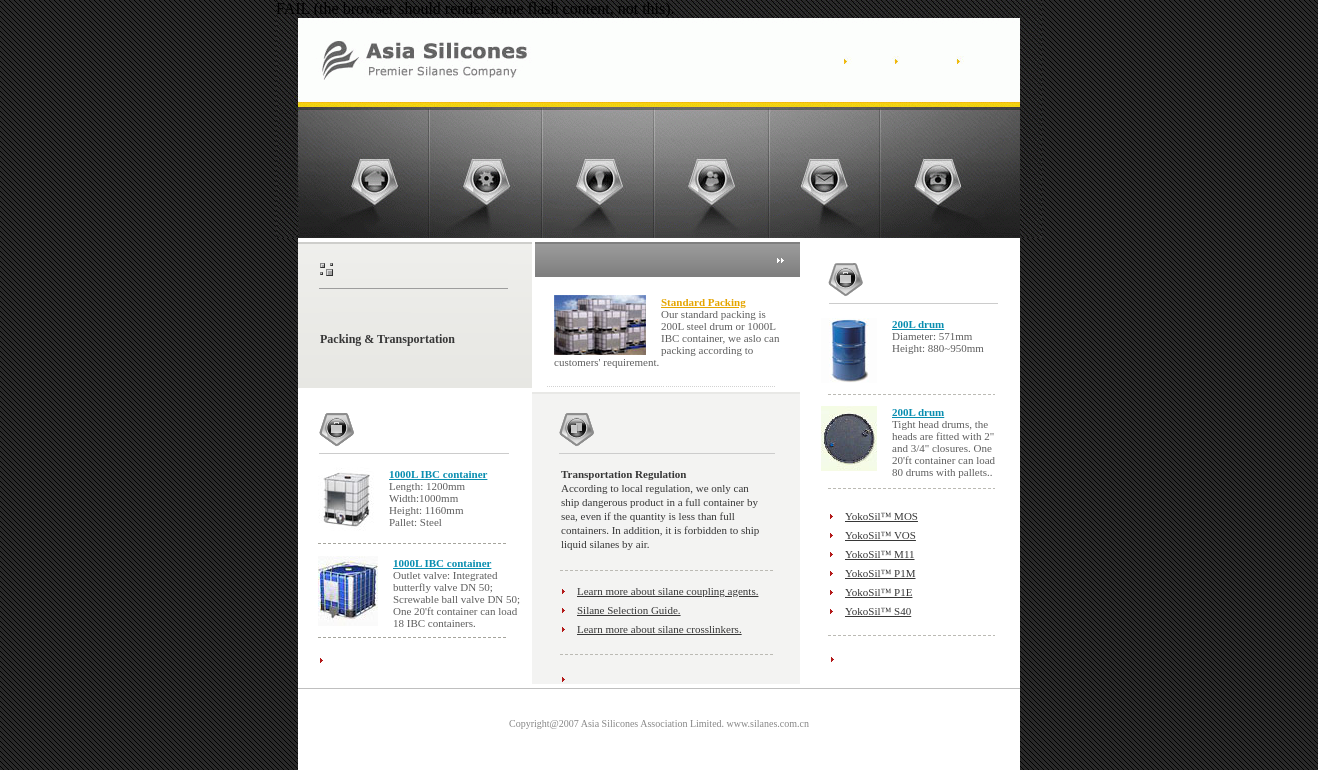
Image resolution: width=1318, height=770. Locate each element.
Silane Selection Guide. (629, 610)
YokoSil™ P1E (878, 592)
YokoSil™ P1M (880, 573)
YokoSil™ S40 (878, 611)
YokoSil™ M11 (879, 554)
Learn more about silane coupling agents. (667, 591)
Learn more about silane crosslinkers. (659, 629)
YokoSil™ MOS (881, 516)
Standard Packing (703, 302)
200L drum (918, 324)
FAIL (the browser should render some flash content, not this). (475, 8)
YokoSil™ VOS (880, 535)
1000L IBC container (438, 474)
